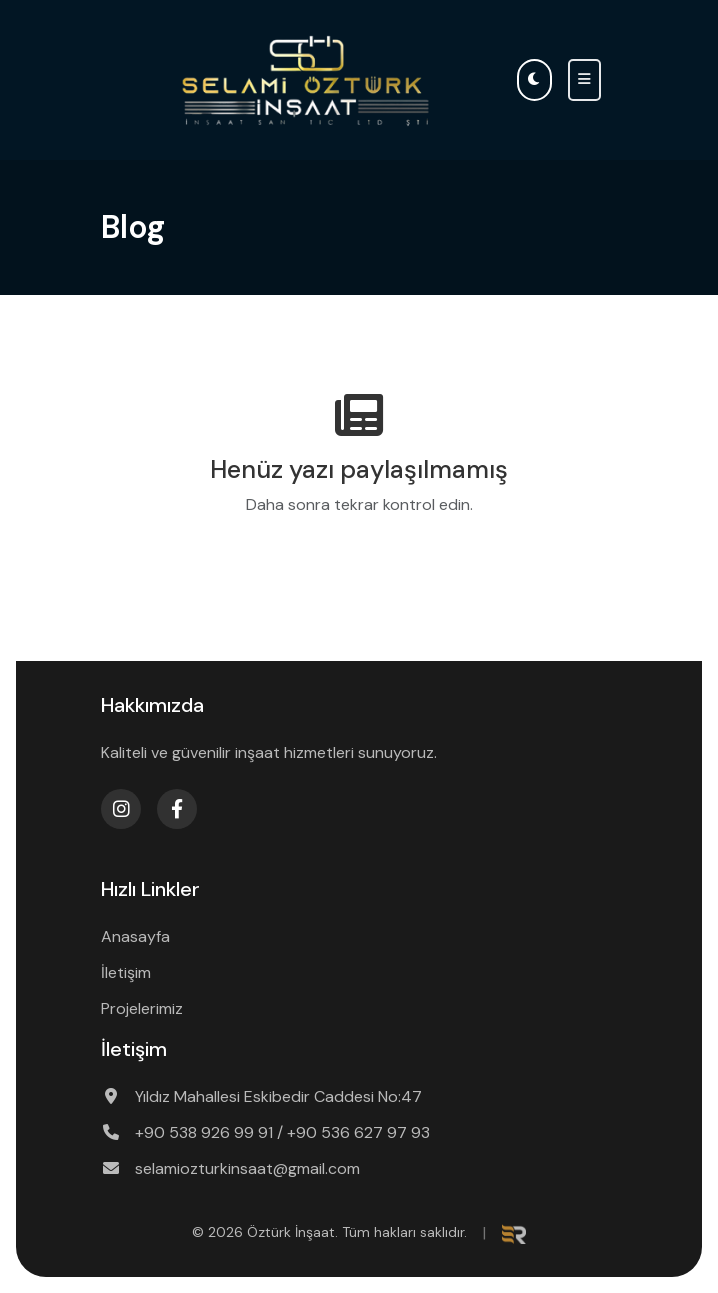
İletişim (126, 972)
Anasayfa (135, 936)
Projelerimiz (142, 1008)
